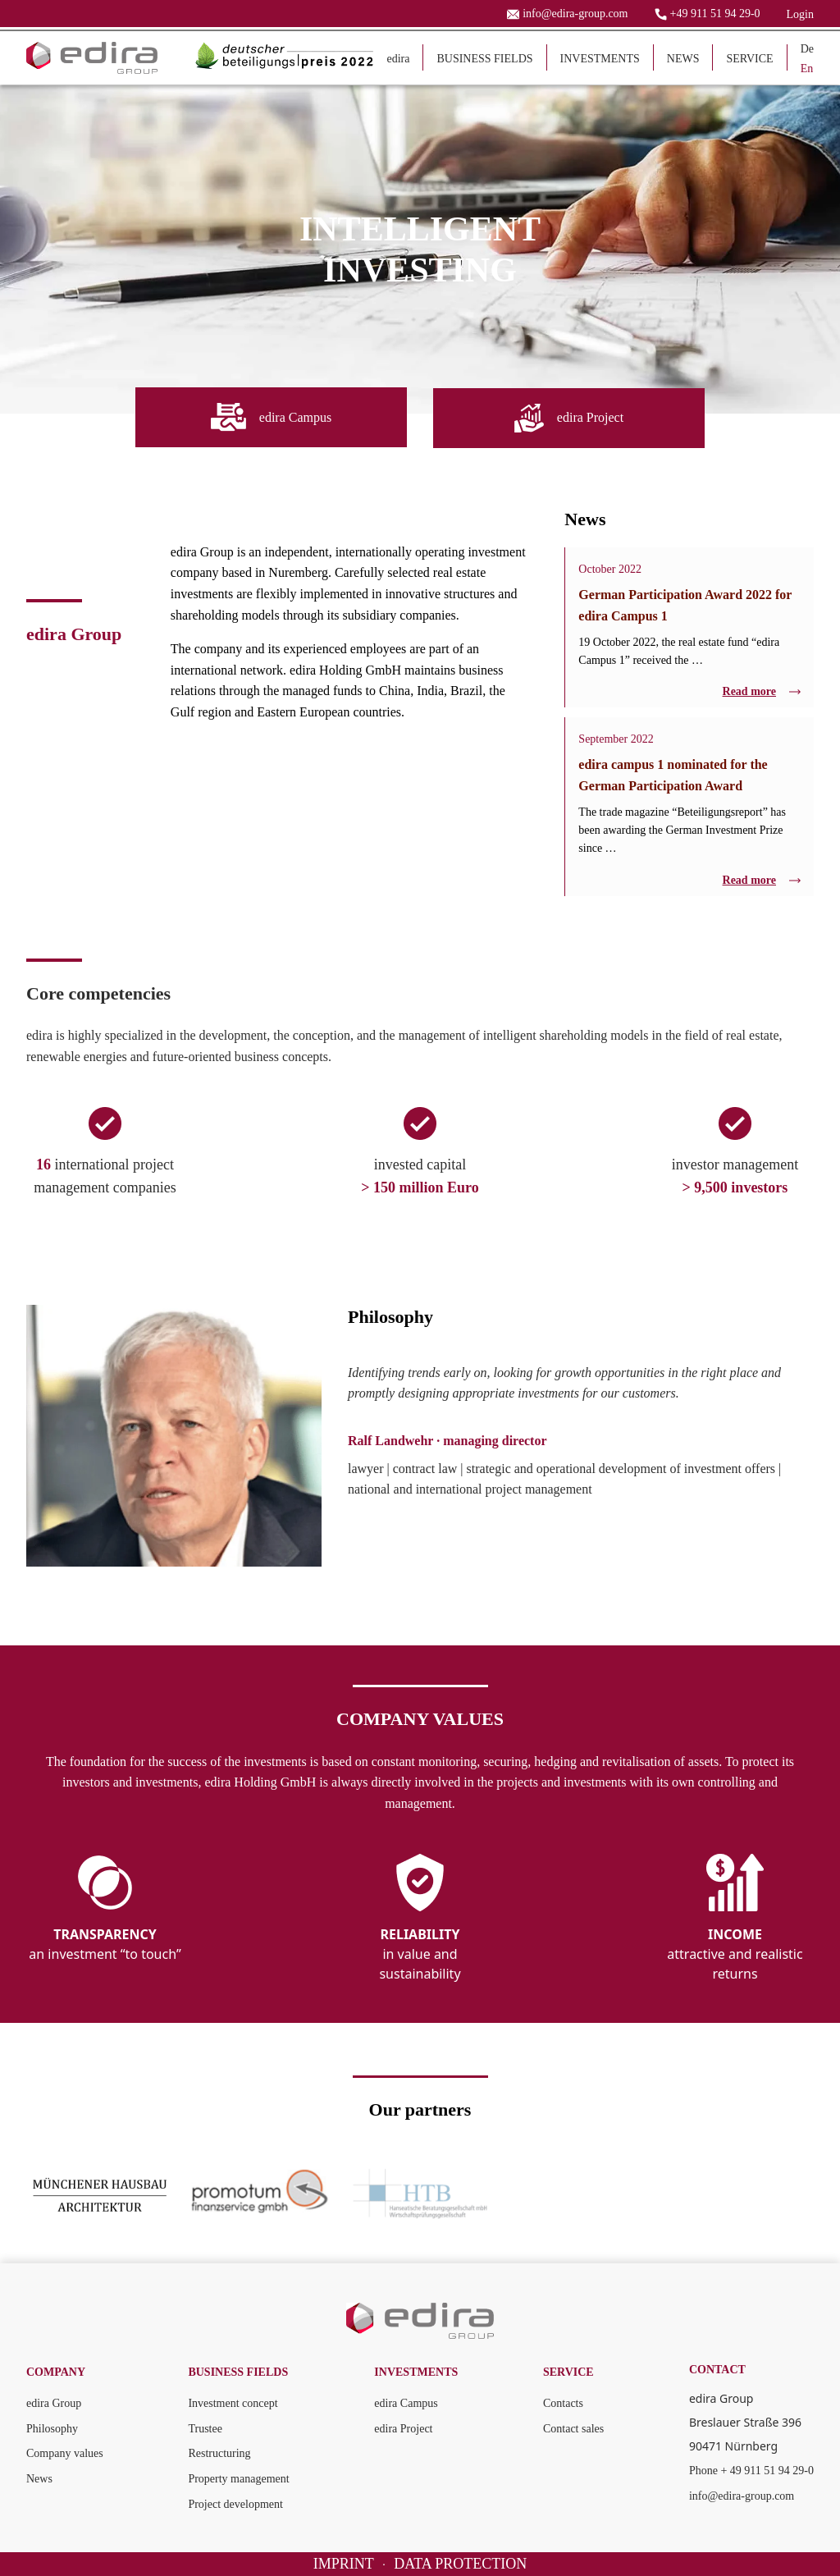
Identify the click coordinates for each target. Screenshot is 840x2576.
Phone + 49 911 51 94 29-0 (751, 2470)
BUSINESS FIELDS (484, 59)
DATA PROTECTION (460, 2563)
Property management (238, 2478)
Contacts (563, 2402)
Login (800, 14)
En (807, 68)
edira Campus (405, 2402)
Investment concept (232, 2402)
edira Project (403, 2428)
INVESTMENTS (600, 59)
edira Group (53, 2402)
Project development (235, 2503)
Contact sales (573, 2428)
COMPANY (55, 2371)
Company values (64, 2452)
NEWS (683, 59)
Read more (762, 691)
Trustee (205, 2428)
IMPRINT (343, 2563)
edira (397, 59)
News (39, 2478)
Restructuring (219, 2452)
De (807, 49)
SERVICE (749, 59)
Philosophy (52, 2428)
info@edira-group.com (741, 2495)
